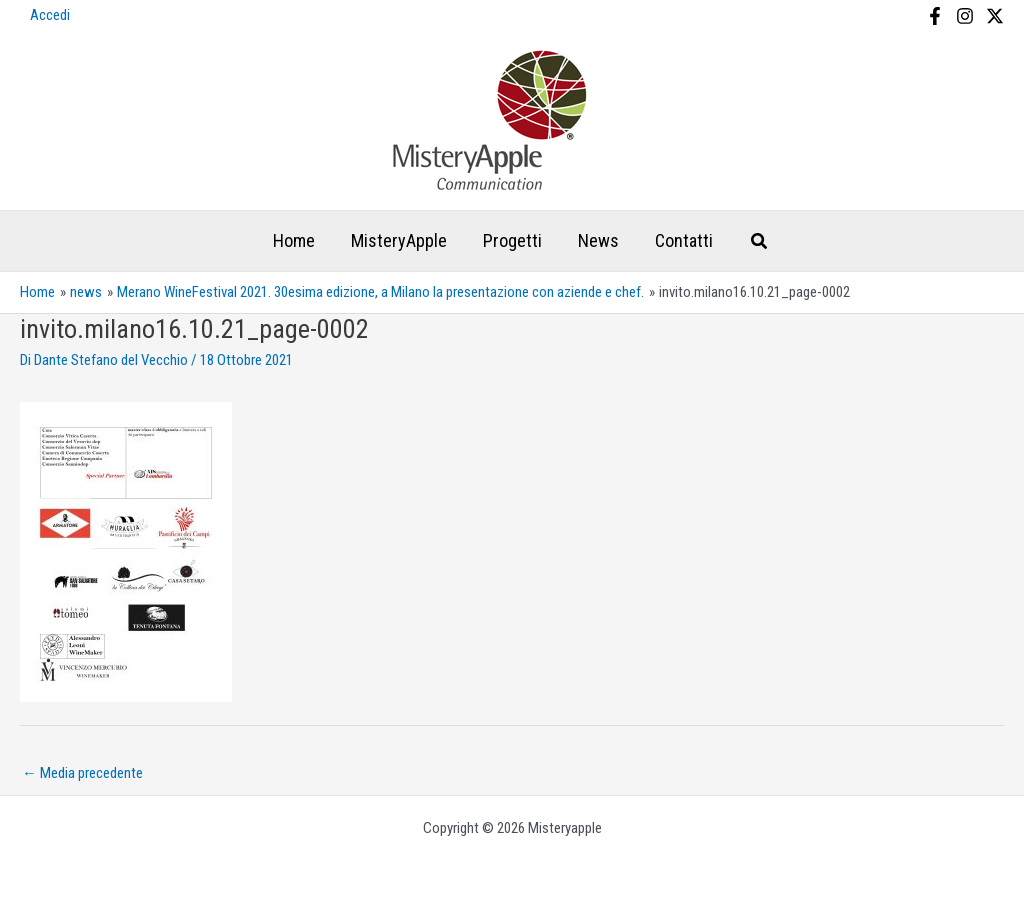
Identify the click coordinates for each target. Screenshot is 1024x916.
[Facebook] (935, 16)
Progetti (512, 240)
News (598, 240)
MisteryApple (399, 240)
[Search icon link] (760, 243)
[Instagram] (965, 16)
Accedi (50, 15)
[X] (995, 16)
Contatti (684, 240)
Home (294, 240)
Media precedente (82, 773)
